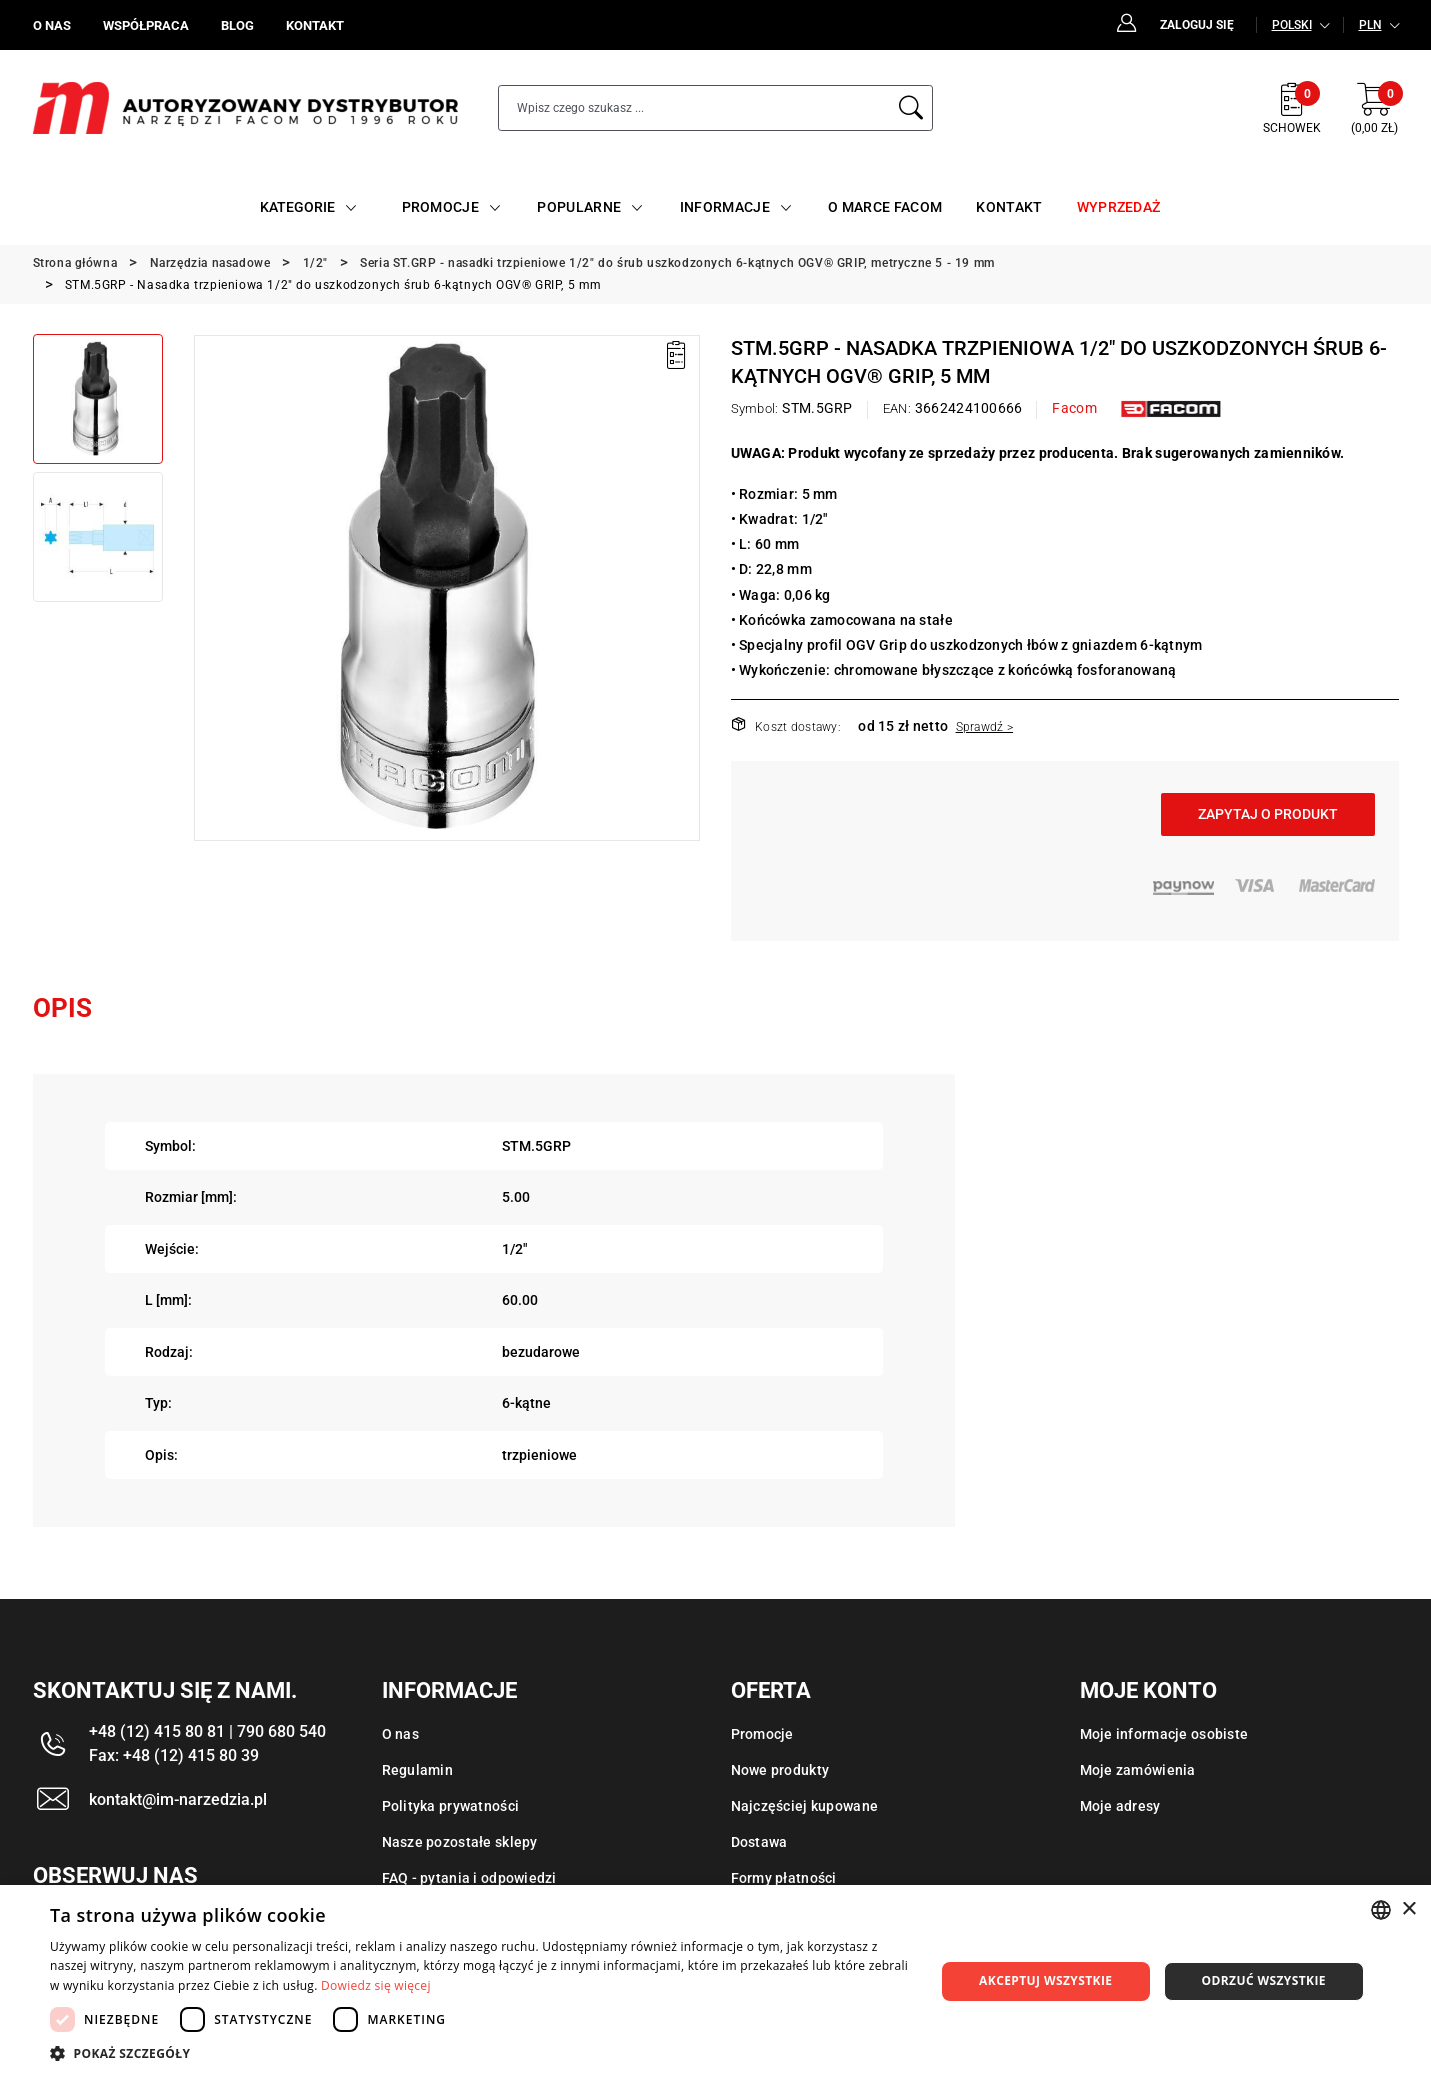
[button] (479, 2053)
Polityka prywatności (451, 1806)
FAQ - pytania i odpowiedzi (469, 1878)
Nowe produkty (780, 1770)
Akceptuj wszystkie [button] (1045, 1980)
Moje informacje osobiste (1164, 1734)
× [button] (1408, 1909)
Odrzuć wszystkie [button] (1264, 1980)
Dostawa (759, 1842)
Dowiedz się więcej (376, 1985)
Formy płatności (784, 1878)
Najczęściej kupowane (805, 1806)
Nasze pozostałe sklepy (460, 1842)
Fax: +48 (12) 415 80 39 (174, 1755)
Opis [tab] (62, 1008)
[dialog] (715, 1981)
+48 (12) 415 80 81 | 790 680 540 (207, 1731)
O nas (400, 1734)
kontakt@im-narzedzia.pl (178, 1799)
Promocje (762, 1734)
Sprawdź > (985, 727)
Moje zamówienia (1138, 1770)
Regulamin (418, 1770)
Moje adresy (1120, 1806)
